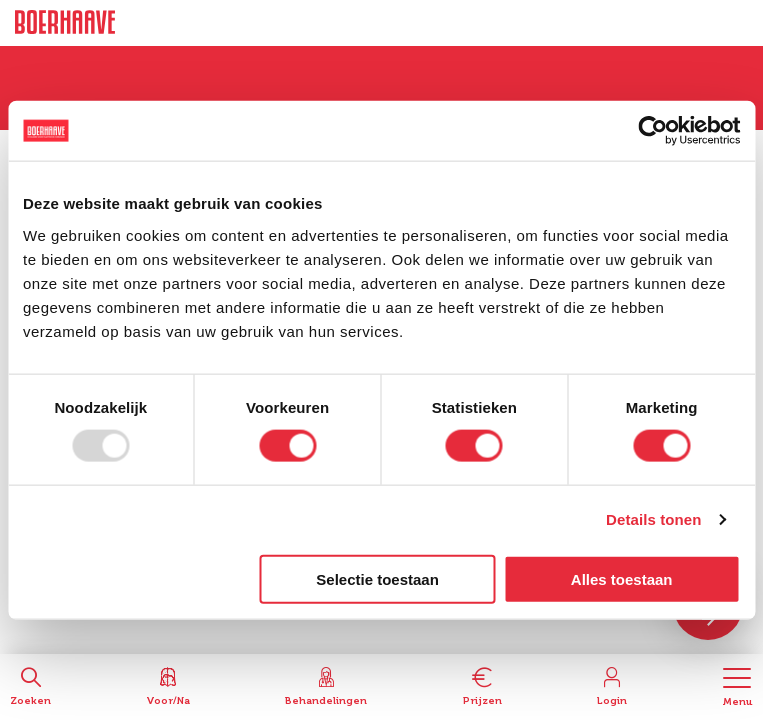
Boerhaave (65, 23)
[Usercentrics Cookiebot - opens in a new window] (652, 131)
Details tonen (653, 519)
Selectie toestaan (377, 578)
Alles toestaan (622, 578)
